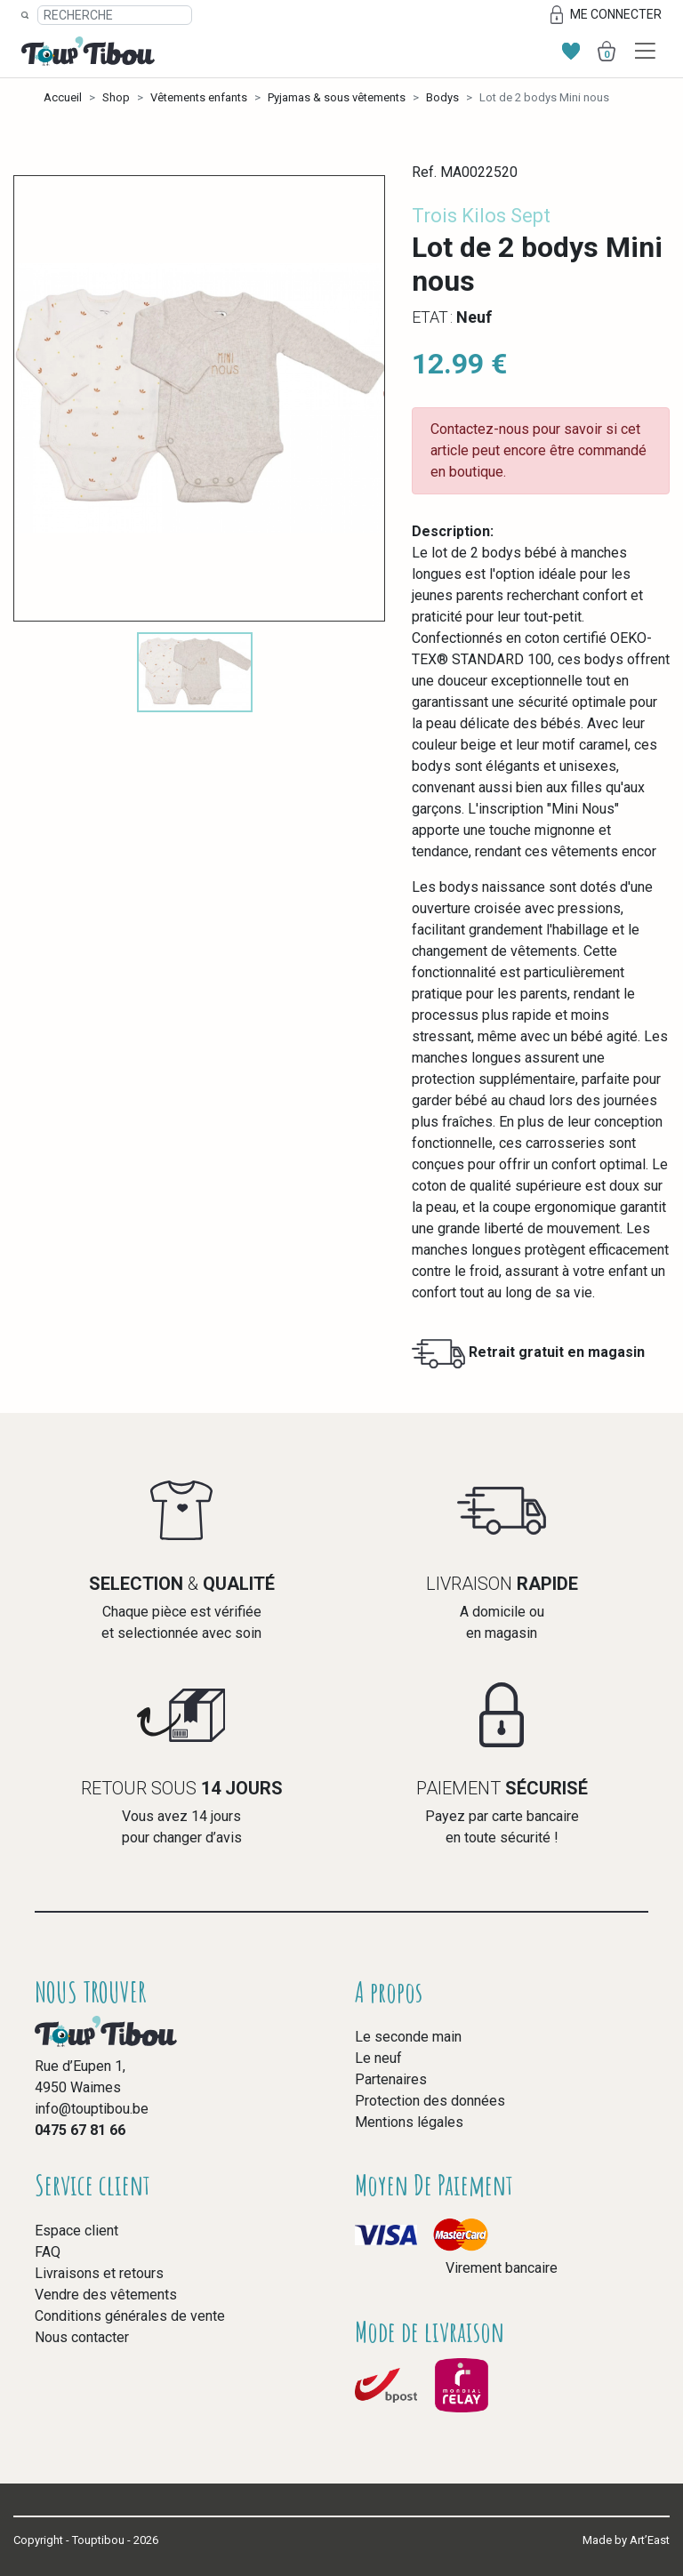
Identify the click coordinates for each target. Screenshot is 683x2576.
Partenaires (391, 2079)
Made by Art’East (626, 2540)
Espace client (76, 2230)
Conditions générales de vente (130, 2315)
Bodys (442, 97)
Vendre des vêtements (106, 2294)
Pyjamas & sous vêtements (337, 97)
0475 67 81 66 (80, 2130)
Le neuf (378, 2058)
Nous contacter (82, 2337)
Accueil (63, 97)
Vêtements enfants (198, 97)
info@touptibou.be (92, 2108)
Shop (116, 97)
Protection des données (430, 2100)
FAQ (47, 2251)
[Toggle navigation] (645, 51)
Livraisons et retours (99, 2273)
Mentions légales (409, 2122)
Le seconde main (408, 2036)
